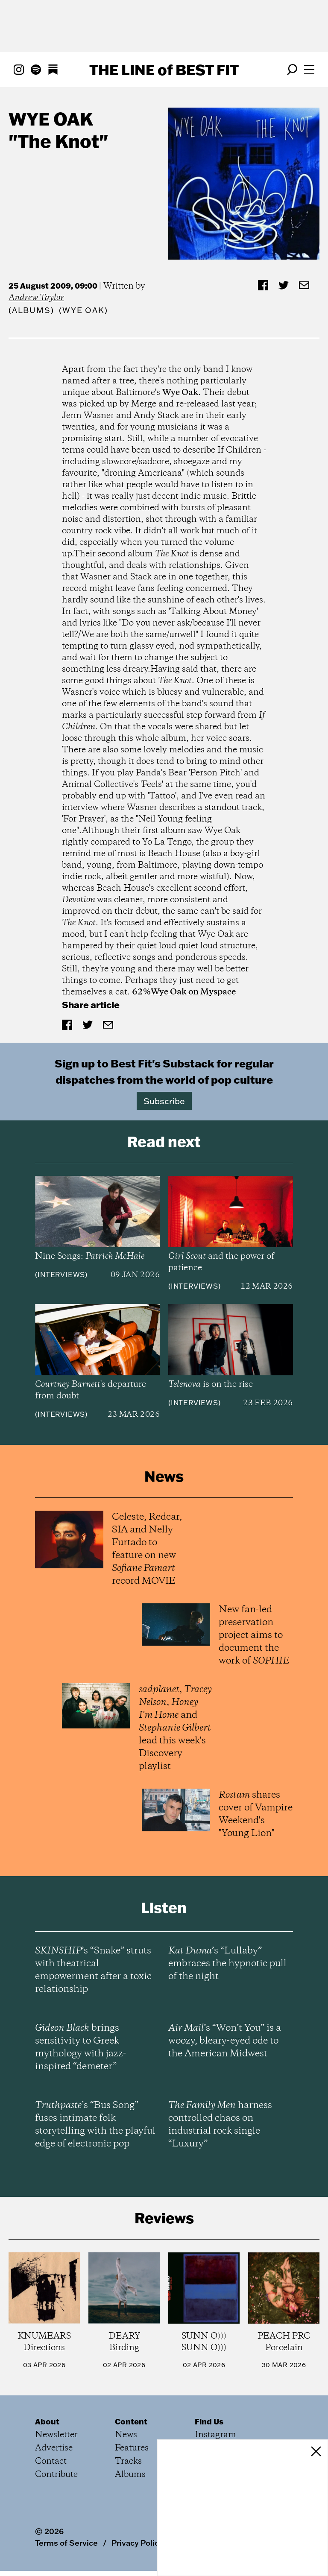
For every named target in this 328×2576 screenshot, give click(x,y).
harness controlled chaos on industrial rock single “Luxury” (220, 2124)
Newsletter (56, 2435)
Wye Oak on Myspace (193, 992)
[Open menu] (309, 69)
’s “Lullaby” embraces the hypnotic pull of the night (227, 1963)
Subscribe (164, 1100)
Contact (51, 2461)
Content (131, 2421)
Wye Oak (51, 118)
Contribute (56, 2474)
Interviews (61, 1274)
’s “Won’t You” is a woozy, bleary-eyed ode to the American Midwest (224, 2041)
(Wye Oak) (83, 310)
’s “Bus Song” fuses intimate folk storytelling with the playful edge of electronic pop (95, 2124)
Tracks (128, 2461)
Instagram (215, 2435)
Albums (31, 310)
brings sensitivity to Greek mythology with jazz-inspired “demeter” (80, 2047)
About (47, 2421)
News (126, 2435)
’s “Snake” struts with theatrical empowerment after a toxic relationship (93, 1970)
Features (132, 2448)
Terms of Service (66, 2543)
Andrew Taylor (36, 298)
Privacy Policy (137, 2543)
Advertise (54, 2448)
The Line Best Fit (164, 69)
